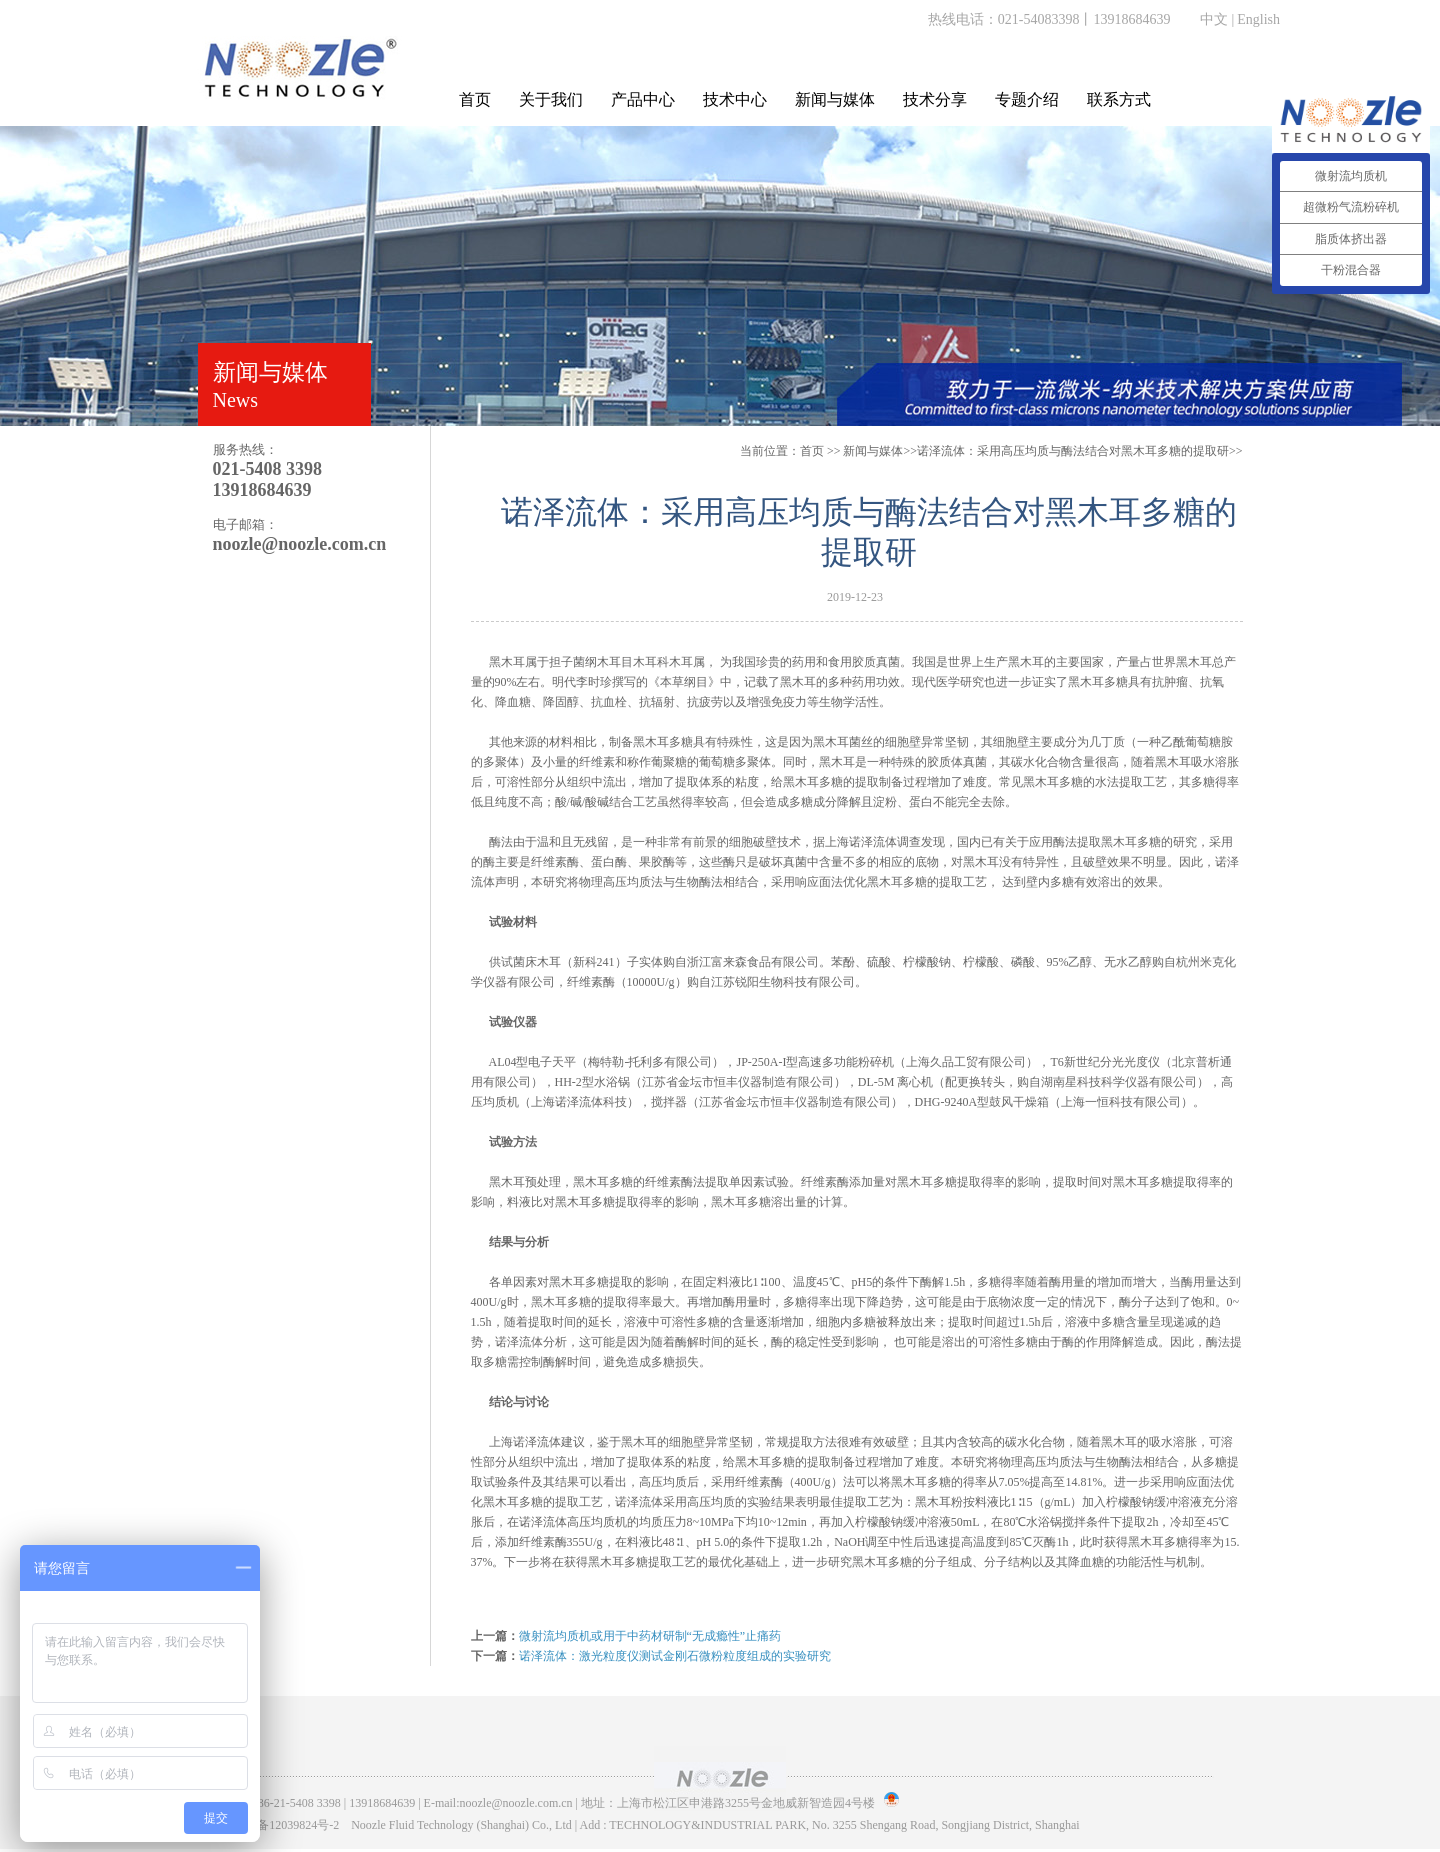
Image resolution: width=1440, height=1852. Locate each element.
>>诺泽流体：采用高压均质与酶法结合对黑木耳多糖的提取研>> (1042, 451)
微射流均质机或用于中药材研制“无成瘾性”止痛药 (650, 1636)
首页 (475, 99)
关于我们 (551, 99)
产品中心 (643, 99)
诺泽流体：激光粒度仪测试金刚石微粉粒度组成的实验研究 (675, 1656)
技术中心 (735, 99)
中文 (1214, 19)
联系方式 (1119, 99)
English (1258, 19)
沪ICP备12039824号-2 (283, 1825)
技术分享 (935, 99)
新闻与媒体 (835, 99)
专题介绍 (1027, 99)
